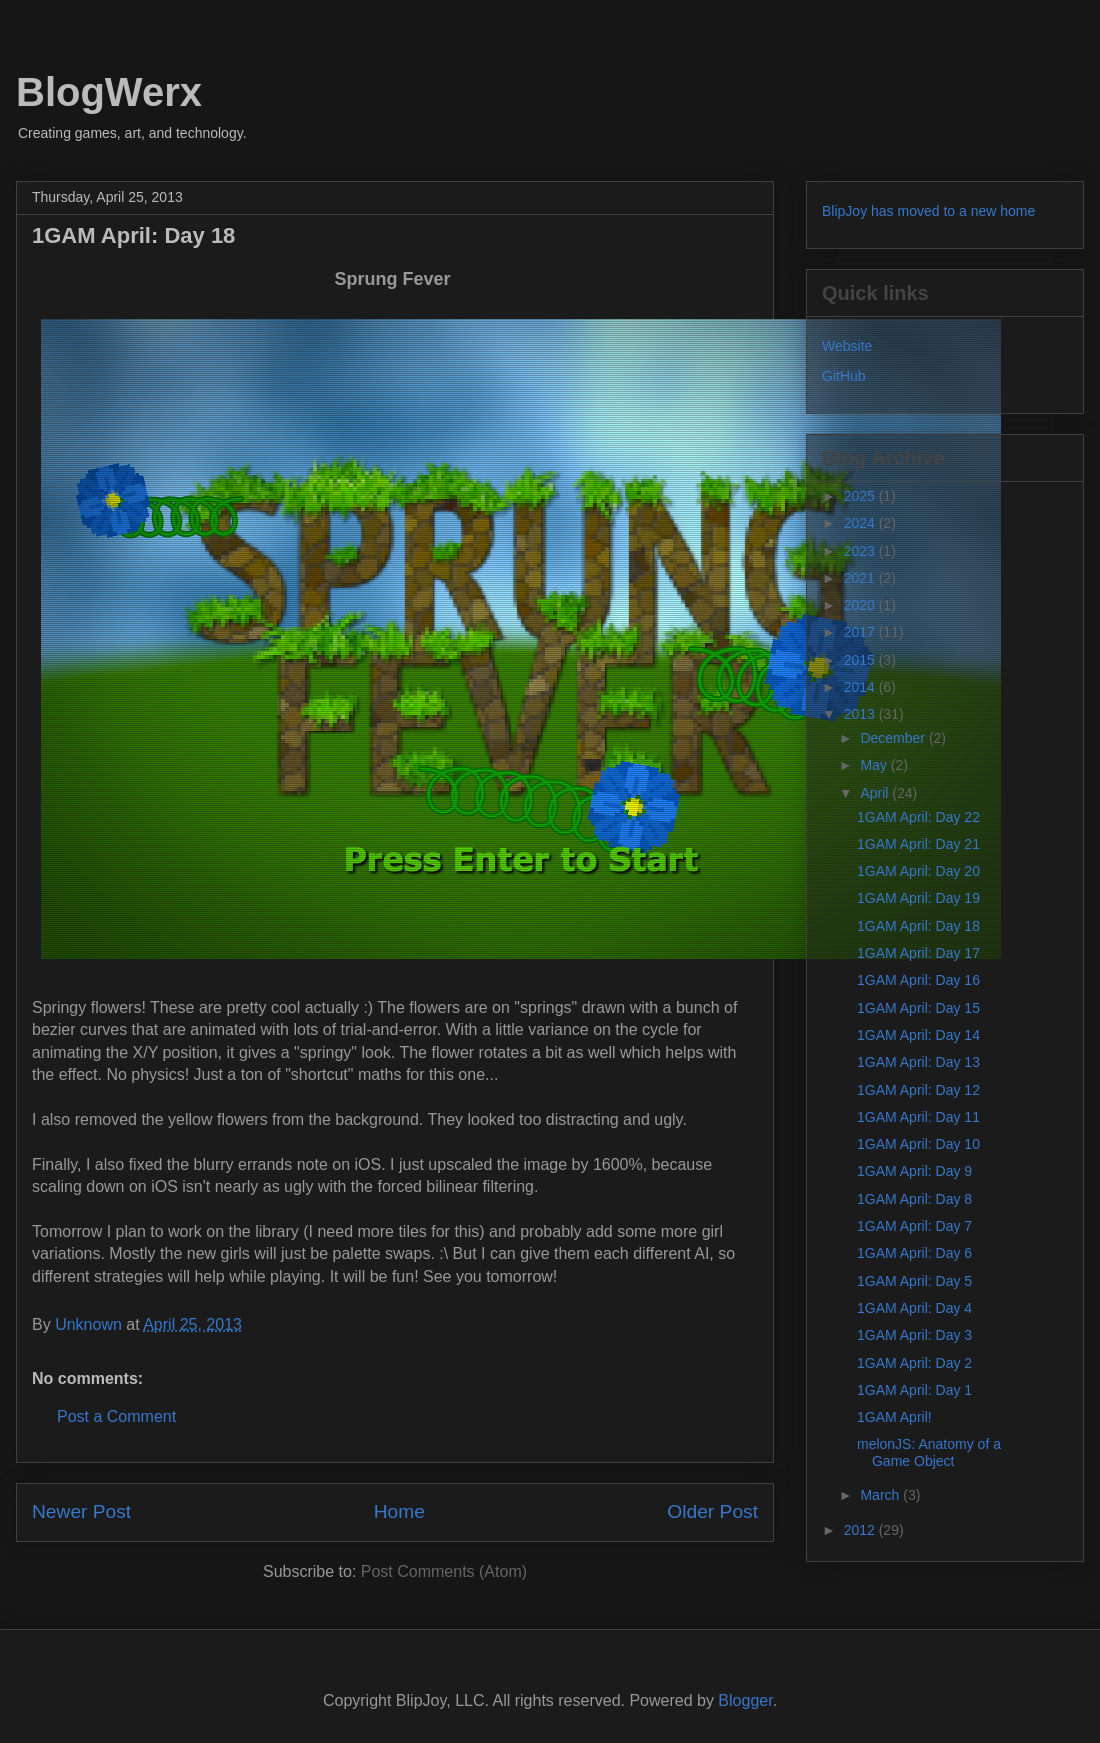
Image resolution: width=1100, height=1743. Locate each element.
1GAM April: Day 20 (918, 871)
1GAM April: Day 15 (918, 1008)
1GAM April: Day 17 (918, 953)
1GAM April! (894, 1417)
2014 (861, 687)
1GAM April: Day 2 (914, 1363)
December (894, 738)
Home (399, 1511)
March (881, 1495)
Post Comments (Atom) (444, 1571)
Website (847, 346)
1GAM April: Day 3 (914, 1335)
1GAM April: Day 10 (918, 1144)
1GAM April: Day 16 (918, 980)
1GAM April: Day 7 (914, 1226)
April (876, 793)
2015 (861, 660)
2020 (861, 605)
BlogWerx (109, 92)
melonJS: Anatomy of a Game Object (929, 1452)
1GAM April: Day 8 (914, 1199)
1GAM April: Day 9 (914, 1171)
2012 (861, 1530)
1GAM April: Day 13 (918, 1062)
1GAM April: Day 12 (918, 1090)
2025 (861, 496)
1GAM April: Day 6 (914, 1253)
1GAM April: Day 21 (918, 844)
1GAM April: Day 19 (918, 898)
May (875, 765)
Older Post (712, 1511)
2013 (861, 714)
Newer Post (81, 1511)
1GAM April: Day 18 (918, 926)
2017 (861, 632)
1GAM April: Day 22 (918, 817)
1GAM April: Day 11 (918, 1117)
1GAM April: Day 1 (914, 1390)
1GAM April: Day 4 (914, 1308)
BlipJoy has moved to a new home (928, 211)
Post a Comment (116, 1416)
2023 (861, 551)
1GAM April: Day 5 (914, 1281)
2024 (861, 523)
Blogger (745, 1700)
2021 (861, 578)
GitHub (844, 376)
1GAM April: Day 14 (918, 1035)
